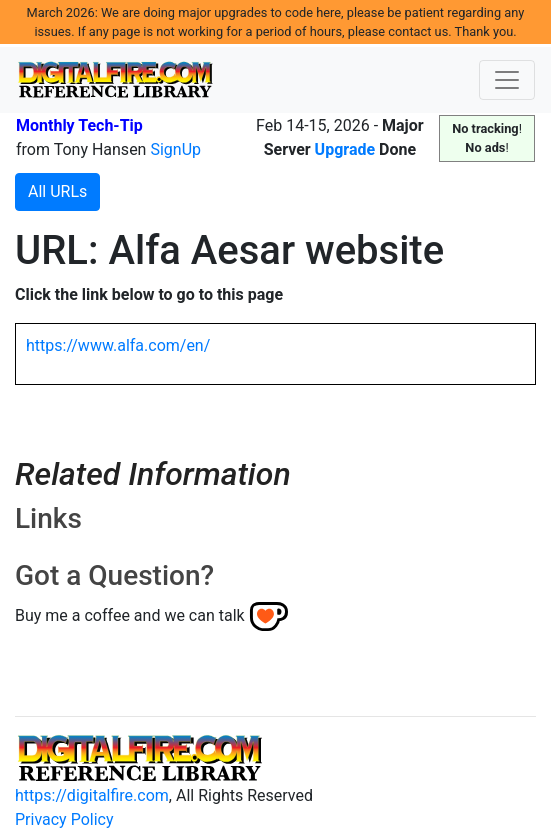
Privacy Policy (64, 819)
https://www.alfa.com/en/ (118, 345)
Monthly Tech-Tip (79, 125)
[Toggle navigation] (507, 80)
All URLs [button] (57, 191)
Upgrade (345, 149)
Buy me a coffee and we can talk (130, 615)
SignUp (175, 149)
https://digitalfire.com (92, 795)
